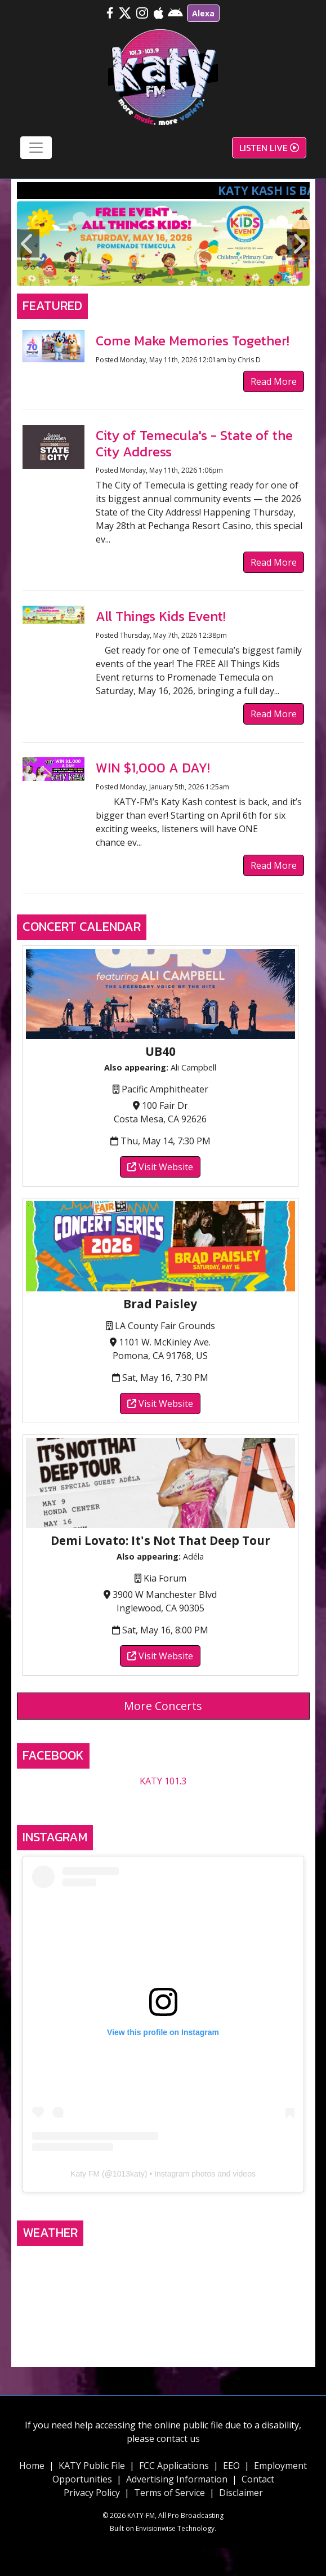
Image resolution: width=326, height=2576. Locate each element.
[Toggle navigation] (36, 147)
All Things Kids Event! (161, 616)
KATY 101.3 (163, 1781)
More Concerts (163, 1705)
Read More (274, 381)
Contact (258, 2479)
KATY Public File (92, 2465)
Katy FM (85, 2173)
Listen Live (269, 147)
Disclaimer (241, 2492)
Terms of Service (169, 2492)
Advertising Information (176, 2479)
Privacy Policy (92, 2492)
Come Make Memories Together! (192, 340)
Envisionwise (156, 2528)
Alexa (203, 13)
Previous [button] (28, 243)
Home (31, 2465)
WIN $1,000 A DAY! (153, 768)
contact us (178, 2438)
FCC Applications (174, 2465)
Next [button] (298, 243)
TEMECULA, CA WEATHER (163, 2293)
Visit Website (160, 1167)
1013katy (129, 2173)
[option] (163, 243)
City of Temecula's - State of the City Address (194, 443)
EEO (231, 2465)
